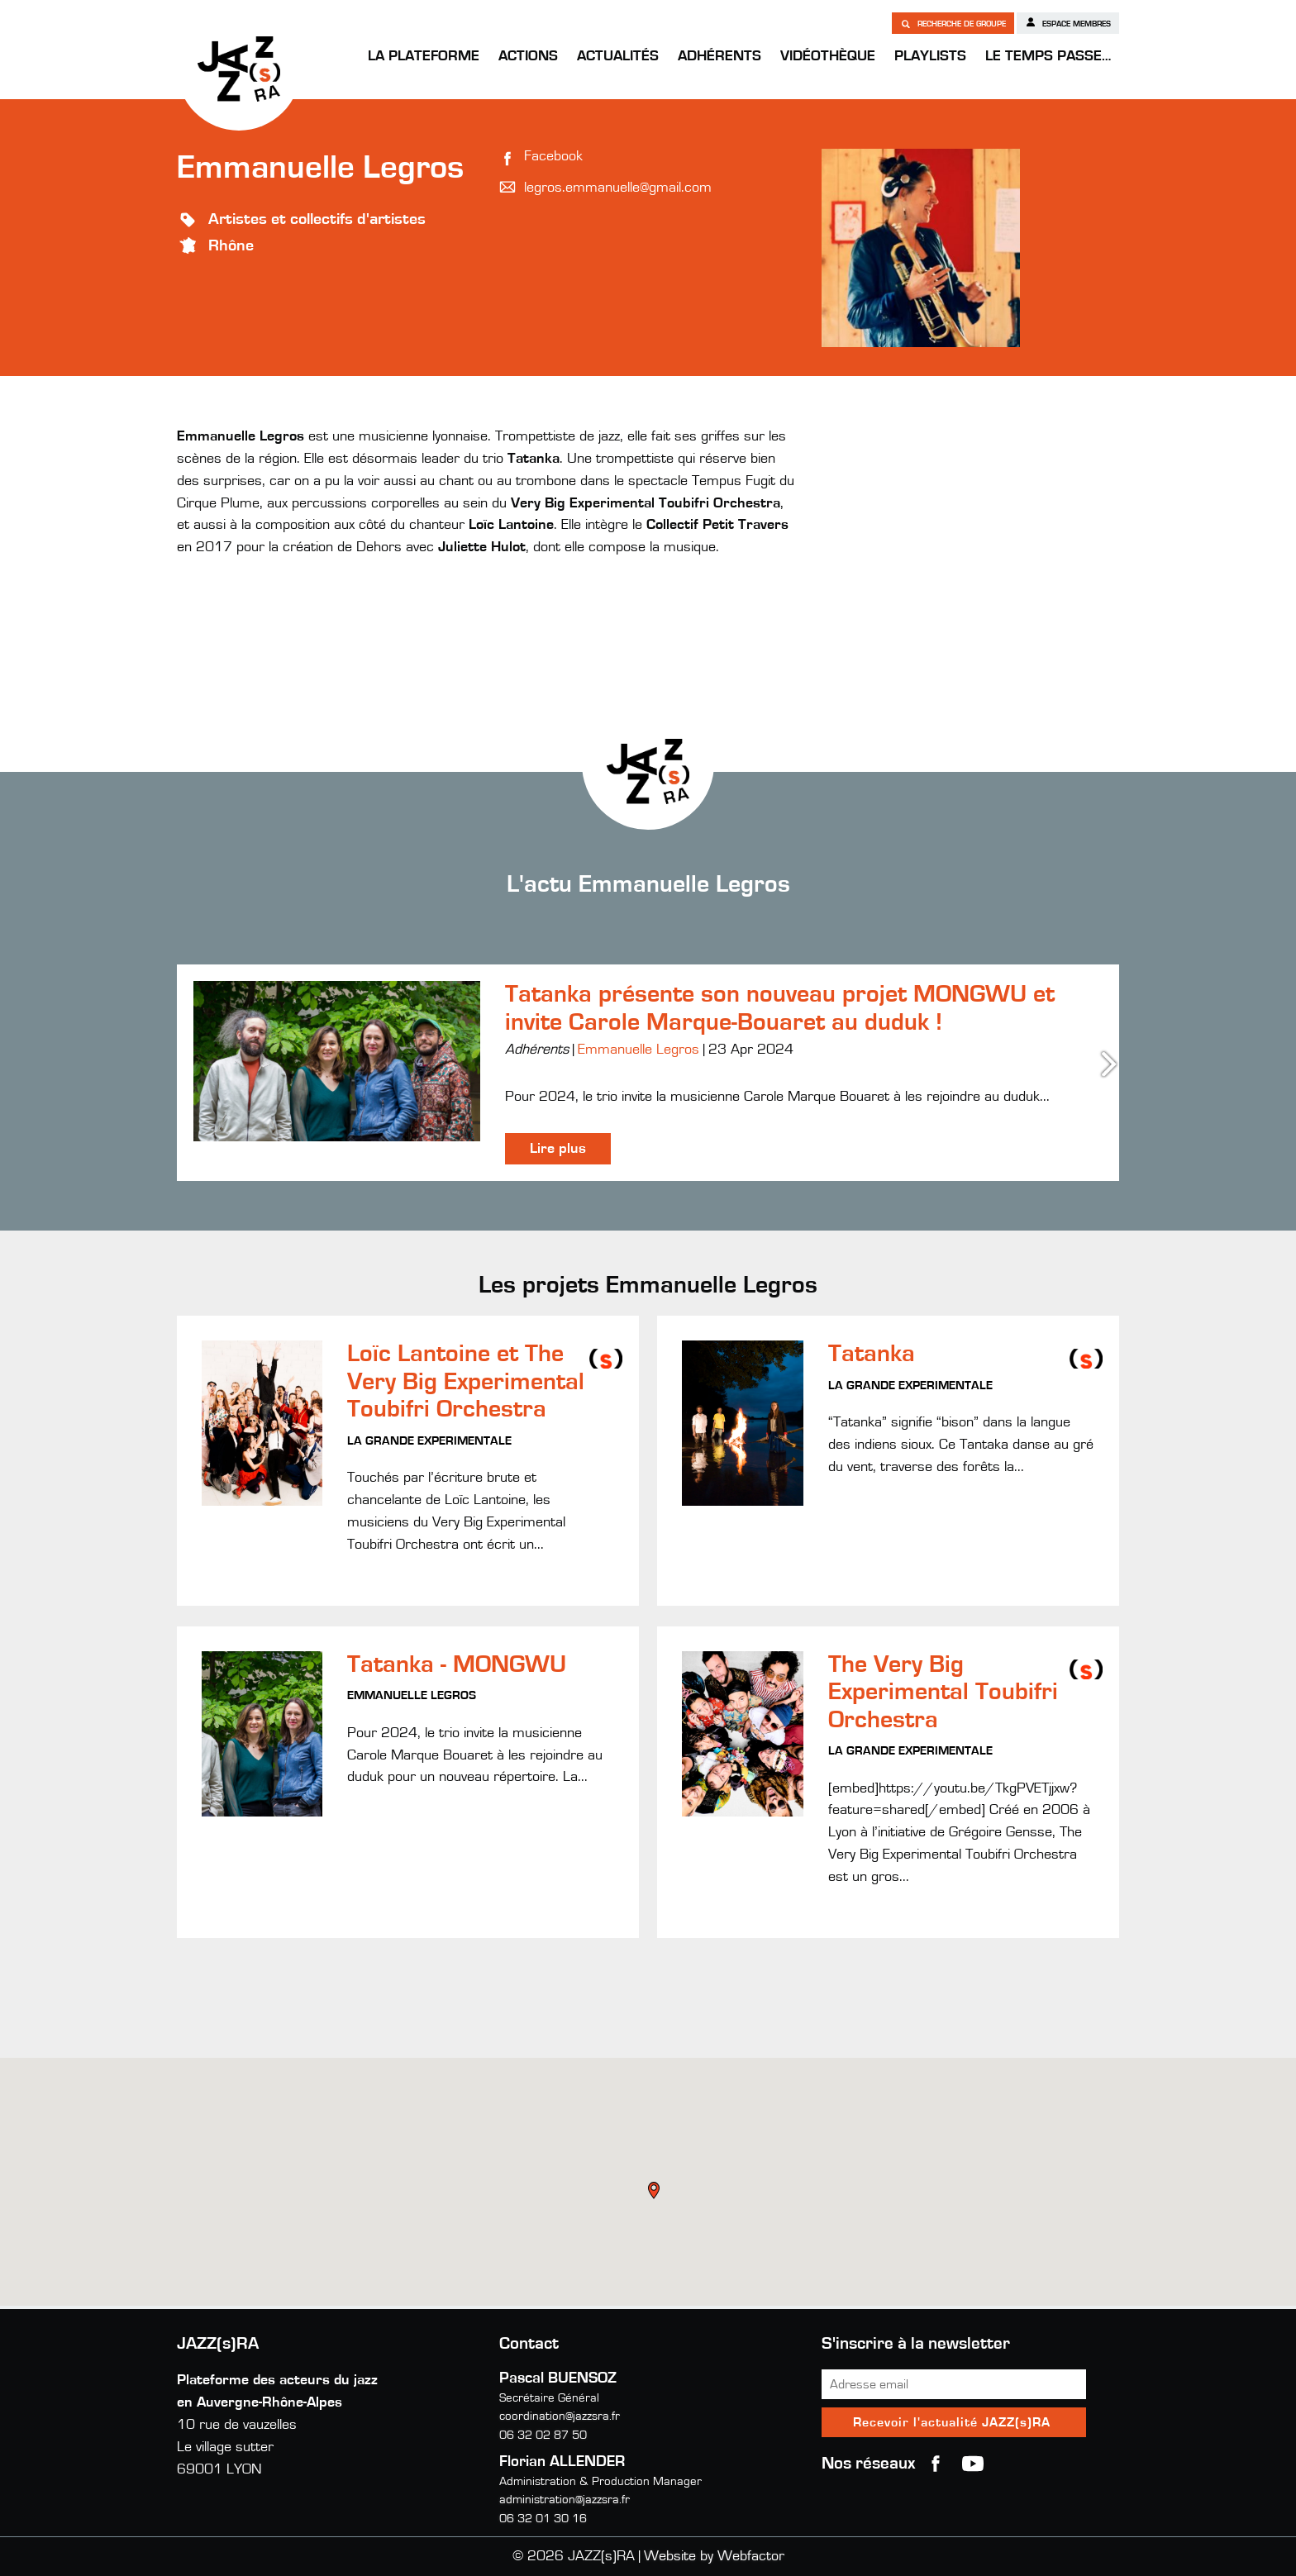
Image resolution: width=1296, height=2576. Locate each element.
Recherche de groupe (953, 23)
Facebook (553, 156)
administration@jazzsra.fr (564, 2499)
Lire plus (558, 1148)
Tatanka (871, 1353)
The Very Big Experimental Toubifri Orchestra (943, 1692)
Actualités (618, 56)
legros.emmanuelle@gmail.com (618, 187)
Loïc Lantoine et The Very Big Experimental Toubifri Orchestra (465, 1381)
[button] (655, 2192)
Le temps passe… (1048, 56)
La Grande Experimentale (429, 1441)
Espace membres (1068, 22)
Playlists (930, 56)
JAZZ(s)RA (239, 69)
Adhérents (719, 56)
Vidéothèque (827, 56)
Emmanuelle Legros (638, 1049)
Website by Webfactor (714, 2556)
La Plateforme (423, 56)
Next (1110, 1063)
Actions (528, 56)
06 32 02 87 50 (543, 2435)
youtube (972, 2464)
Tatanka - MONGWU (456, 1664)
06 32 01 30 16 (543, 2518)
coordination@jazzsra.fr (559, 2416)
